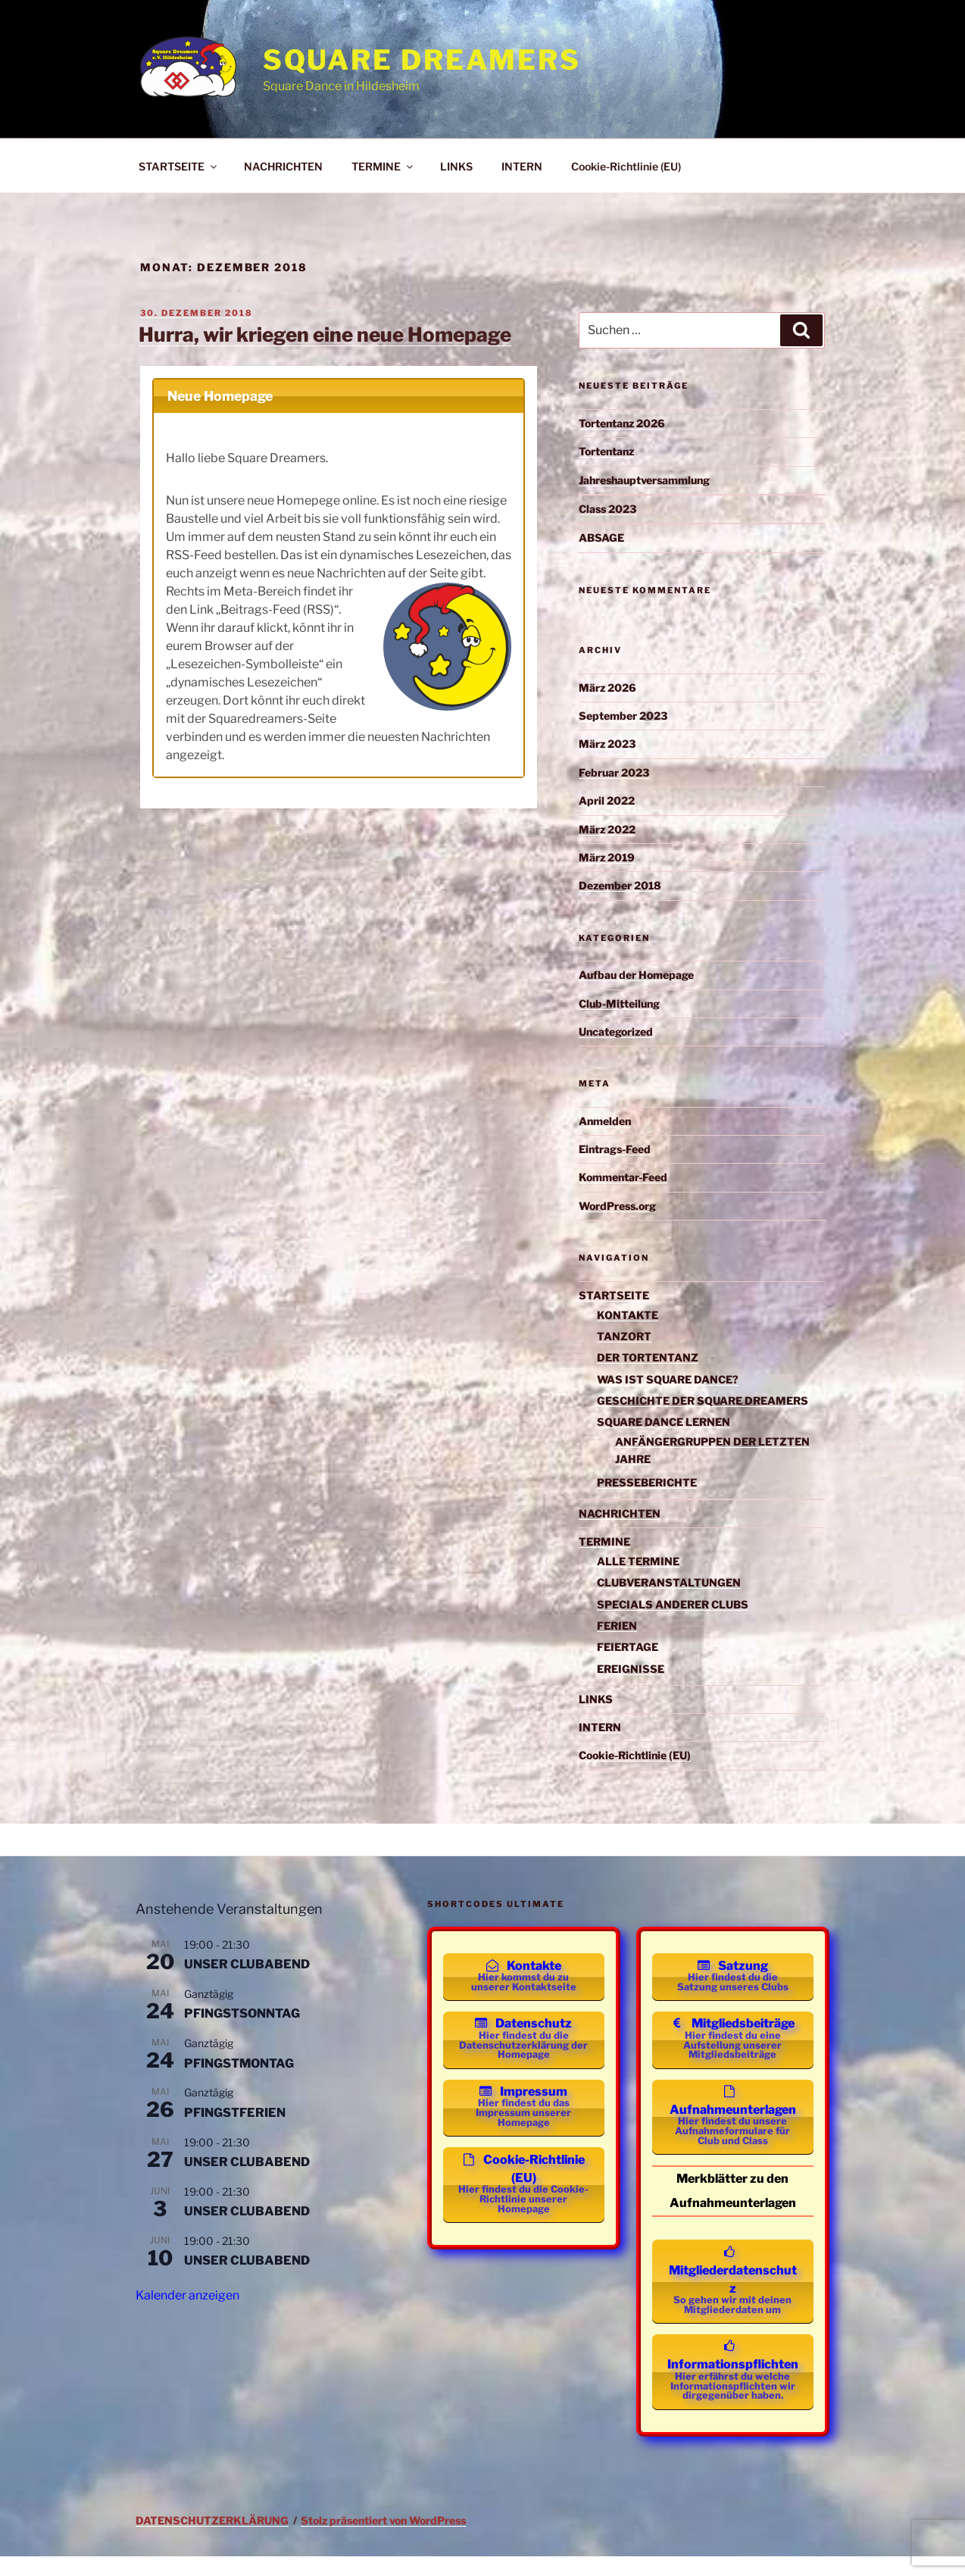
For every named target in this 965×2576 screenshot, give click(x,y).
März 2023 (607, 743)
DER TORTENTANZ (647, 1357)
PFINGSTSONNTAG (242, 2013)
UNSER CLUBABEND (247, 1964)
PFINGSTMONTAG (239, 2063)
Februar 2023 (614, 772)
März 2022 (607, 829)
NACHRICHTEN (283, 166)
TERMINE (383, 166)
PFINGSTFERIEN (235, 2113)
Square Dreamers (422, 60)
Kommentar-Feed (623, 1177)
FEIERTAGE (627, 1646)
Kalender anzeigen (187, 2295)
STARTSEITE (179, 166)
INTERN (521, 166)
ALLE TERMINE (638, 1561)
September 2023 (623, 715)
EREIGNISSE (630, 1668)
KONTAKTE (627, 1314)
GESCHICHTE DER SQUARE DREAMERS (702, 1400)
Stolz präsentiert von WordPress (383, 2540)
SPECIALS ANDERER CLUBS (672, 1604)
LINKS (456, 166)
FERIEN (617, 1625)
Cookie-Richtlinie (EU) (626, 166)
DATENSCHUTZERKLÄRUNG (212, 2540)
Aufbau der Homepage (636, 974)
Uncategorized (616, 1031)
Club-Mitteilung (619, 1003)
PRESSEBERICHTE (647, 1482)
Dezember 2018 (620, 885)
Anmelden (605, 1120)
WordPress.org (617, 1205)
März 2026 (607, 687)
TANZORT (624, 1336)
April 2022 (607, 800)
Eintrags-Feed (615, 1149)
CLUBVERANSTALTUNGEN (669, 1582)
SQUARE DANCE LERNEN (663, 1421)
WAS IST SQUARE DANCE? (668, 1379)
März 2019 (607, 857)
